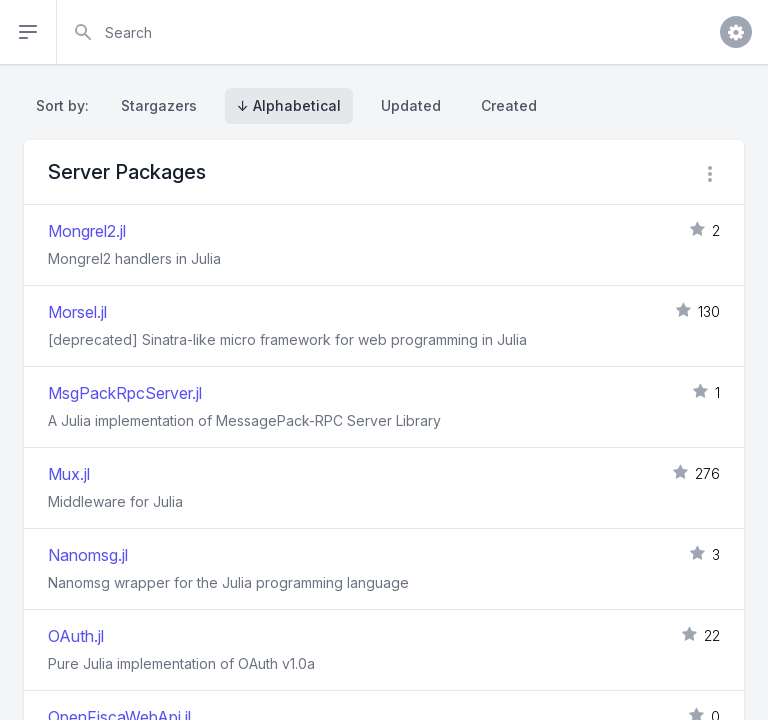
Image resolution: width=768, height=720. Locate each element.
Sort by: (66, 105)
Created (509, 105)
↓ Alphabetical (289, 105)
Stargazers (159, 105)
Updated (411, 105)
